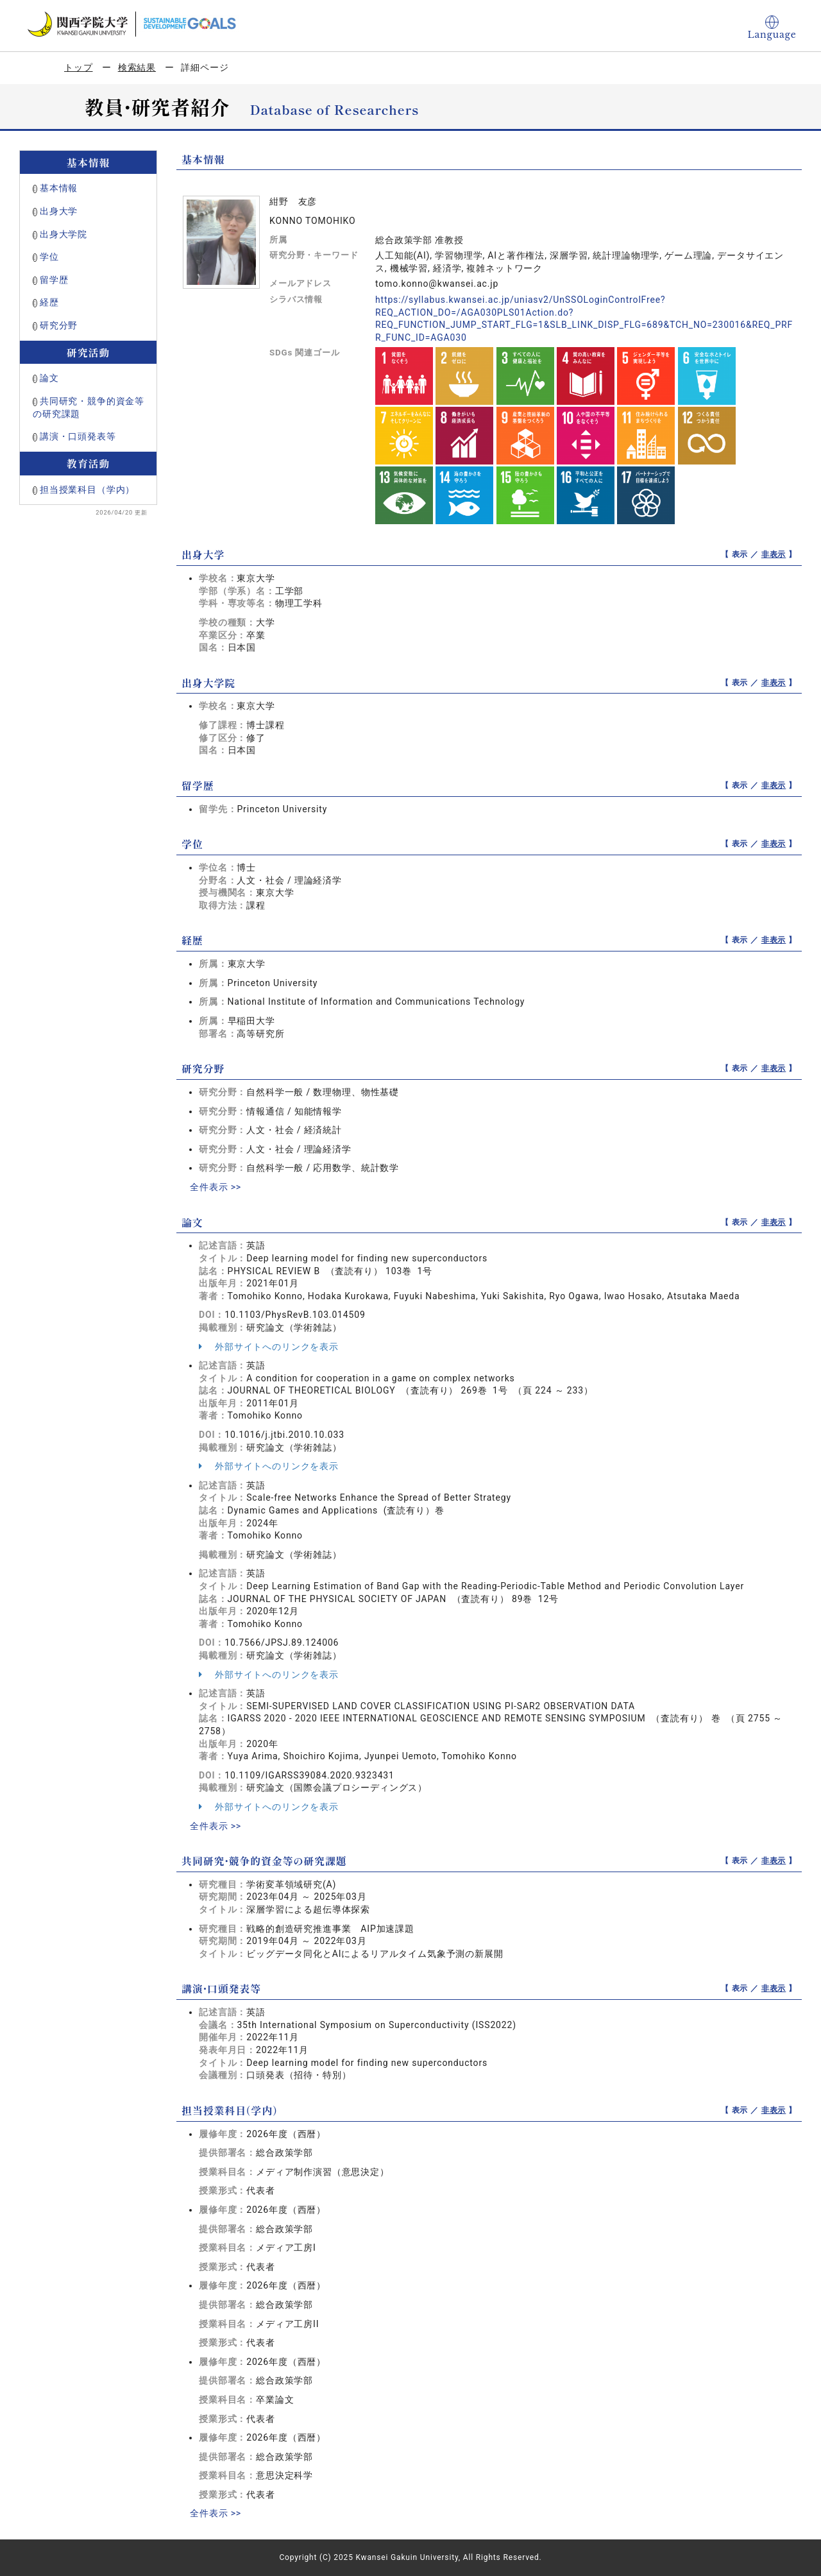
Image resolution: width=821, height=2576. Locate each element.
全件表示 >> (215, 1187)
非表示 (773, 554)
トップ (78, 67)
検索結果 (137, 67)
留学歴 (54, 280)
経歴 (49, 302)
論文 (49, 378)
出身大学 (59, 211)
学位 (49, 257)
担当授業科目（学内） (87, 489)
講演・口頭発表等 (78, 436)
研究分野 (59, 325)
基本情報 (59, 188)
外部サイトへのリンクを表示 (269, 1347)
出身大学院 (63, 234)
